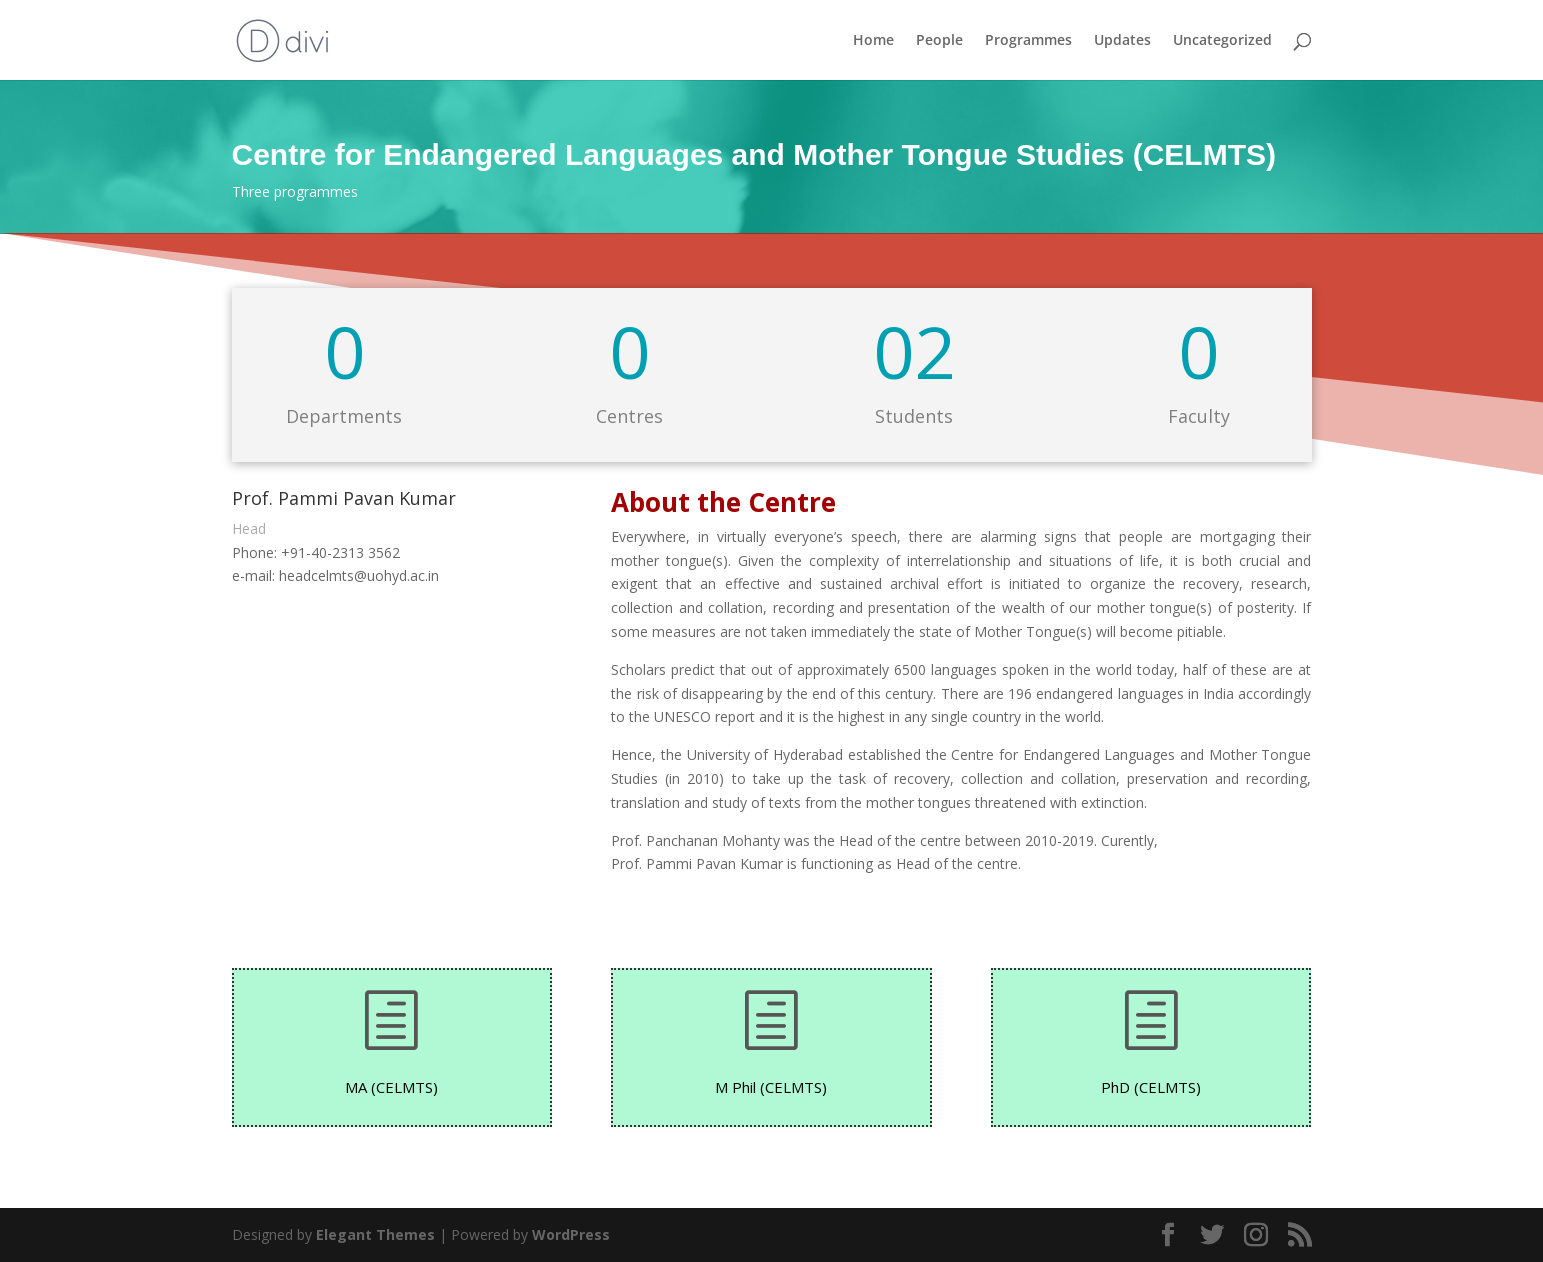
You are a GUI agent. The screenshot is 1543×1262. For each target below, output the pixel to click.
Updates (1122, 41)
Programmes (1028, 41)
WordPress (571, 1234)
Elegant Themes (375, 1234)
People (939, 41)
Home (873, 41)
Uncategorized (1222, 41)
